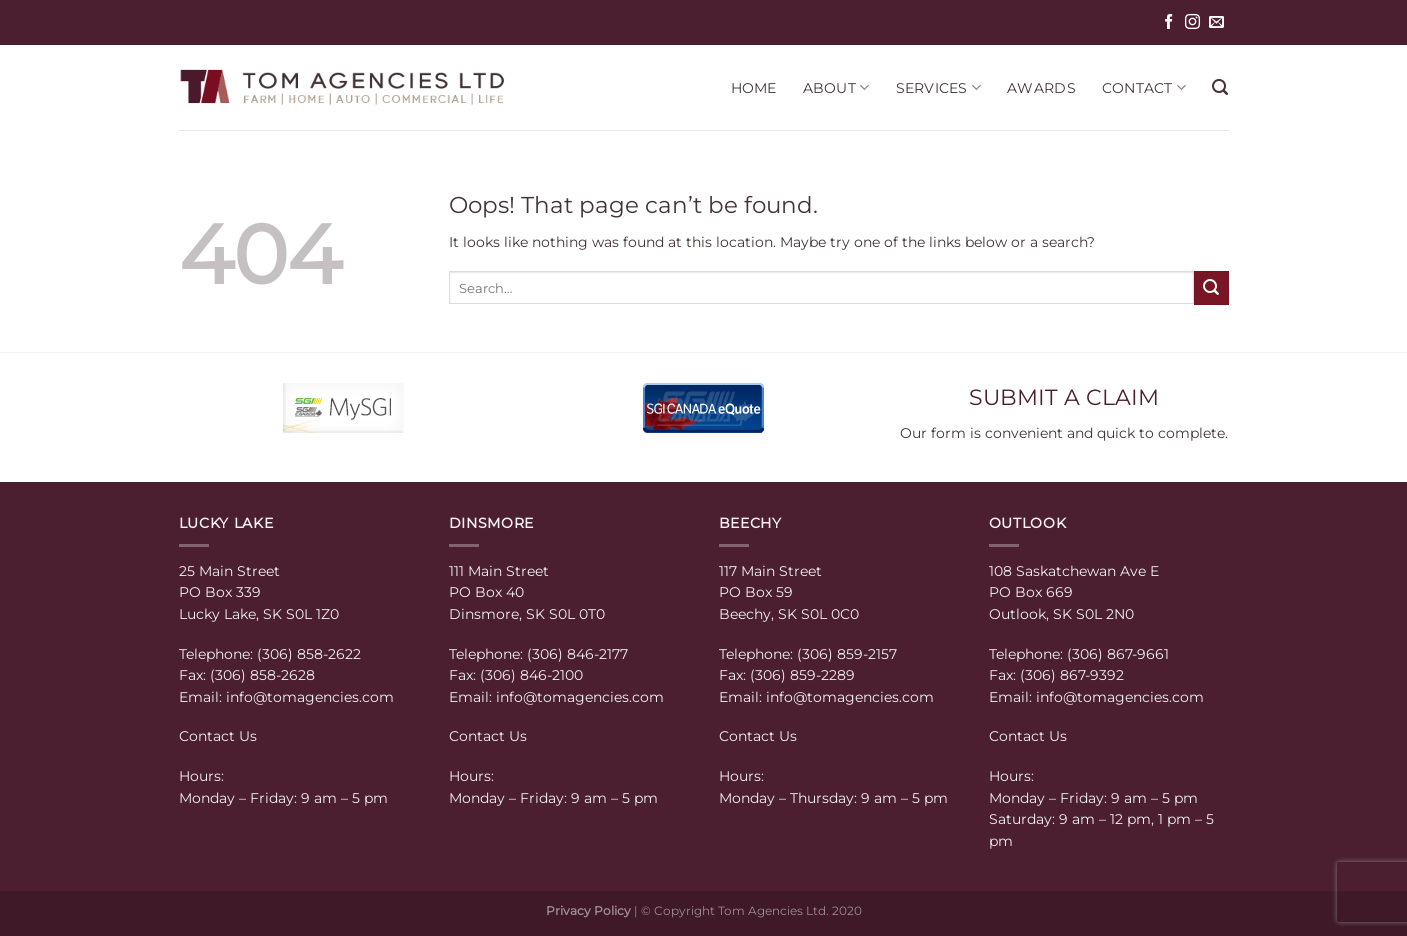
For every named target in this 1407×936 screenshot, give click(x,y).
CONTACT (1144, 87)
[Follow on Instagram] (1192, 22)
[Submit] (1211, 288)
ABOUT (836, 87)
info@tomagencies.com (310, 697)
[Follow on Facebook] (1168, 22)
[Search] (1220, 88)
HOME (754, 88)
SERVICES (939, 87)
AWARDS (1041, 88)
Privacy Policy (588, 910)
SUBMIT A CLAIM (1064, 397)
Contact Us (218, 736)
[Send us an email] (1216, 22)
